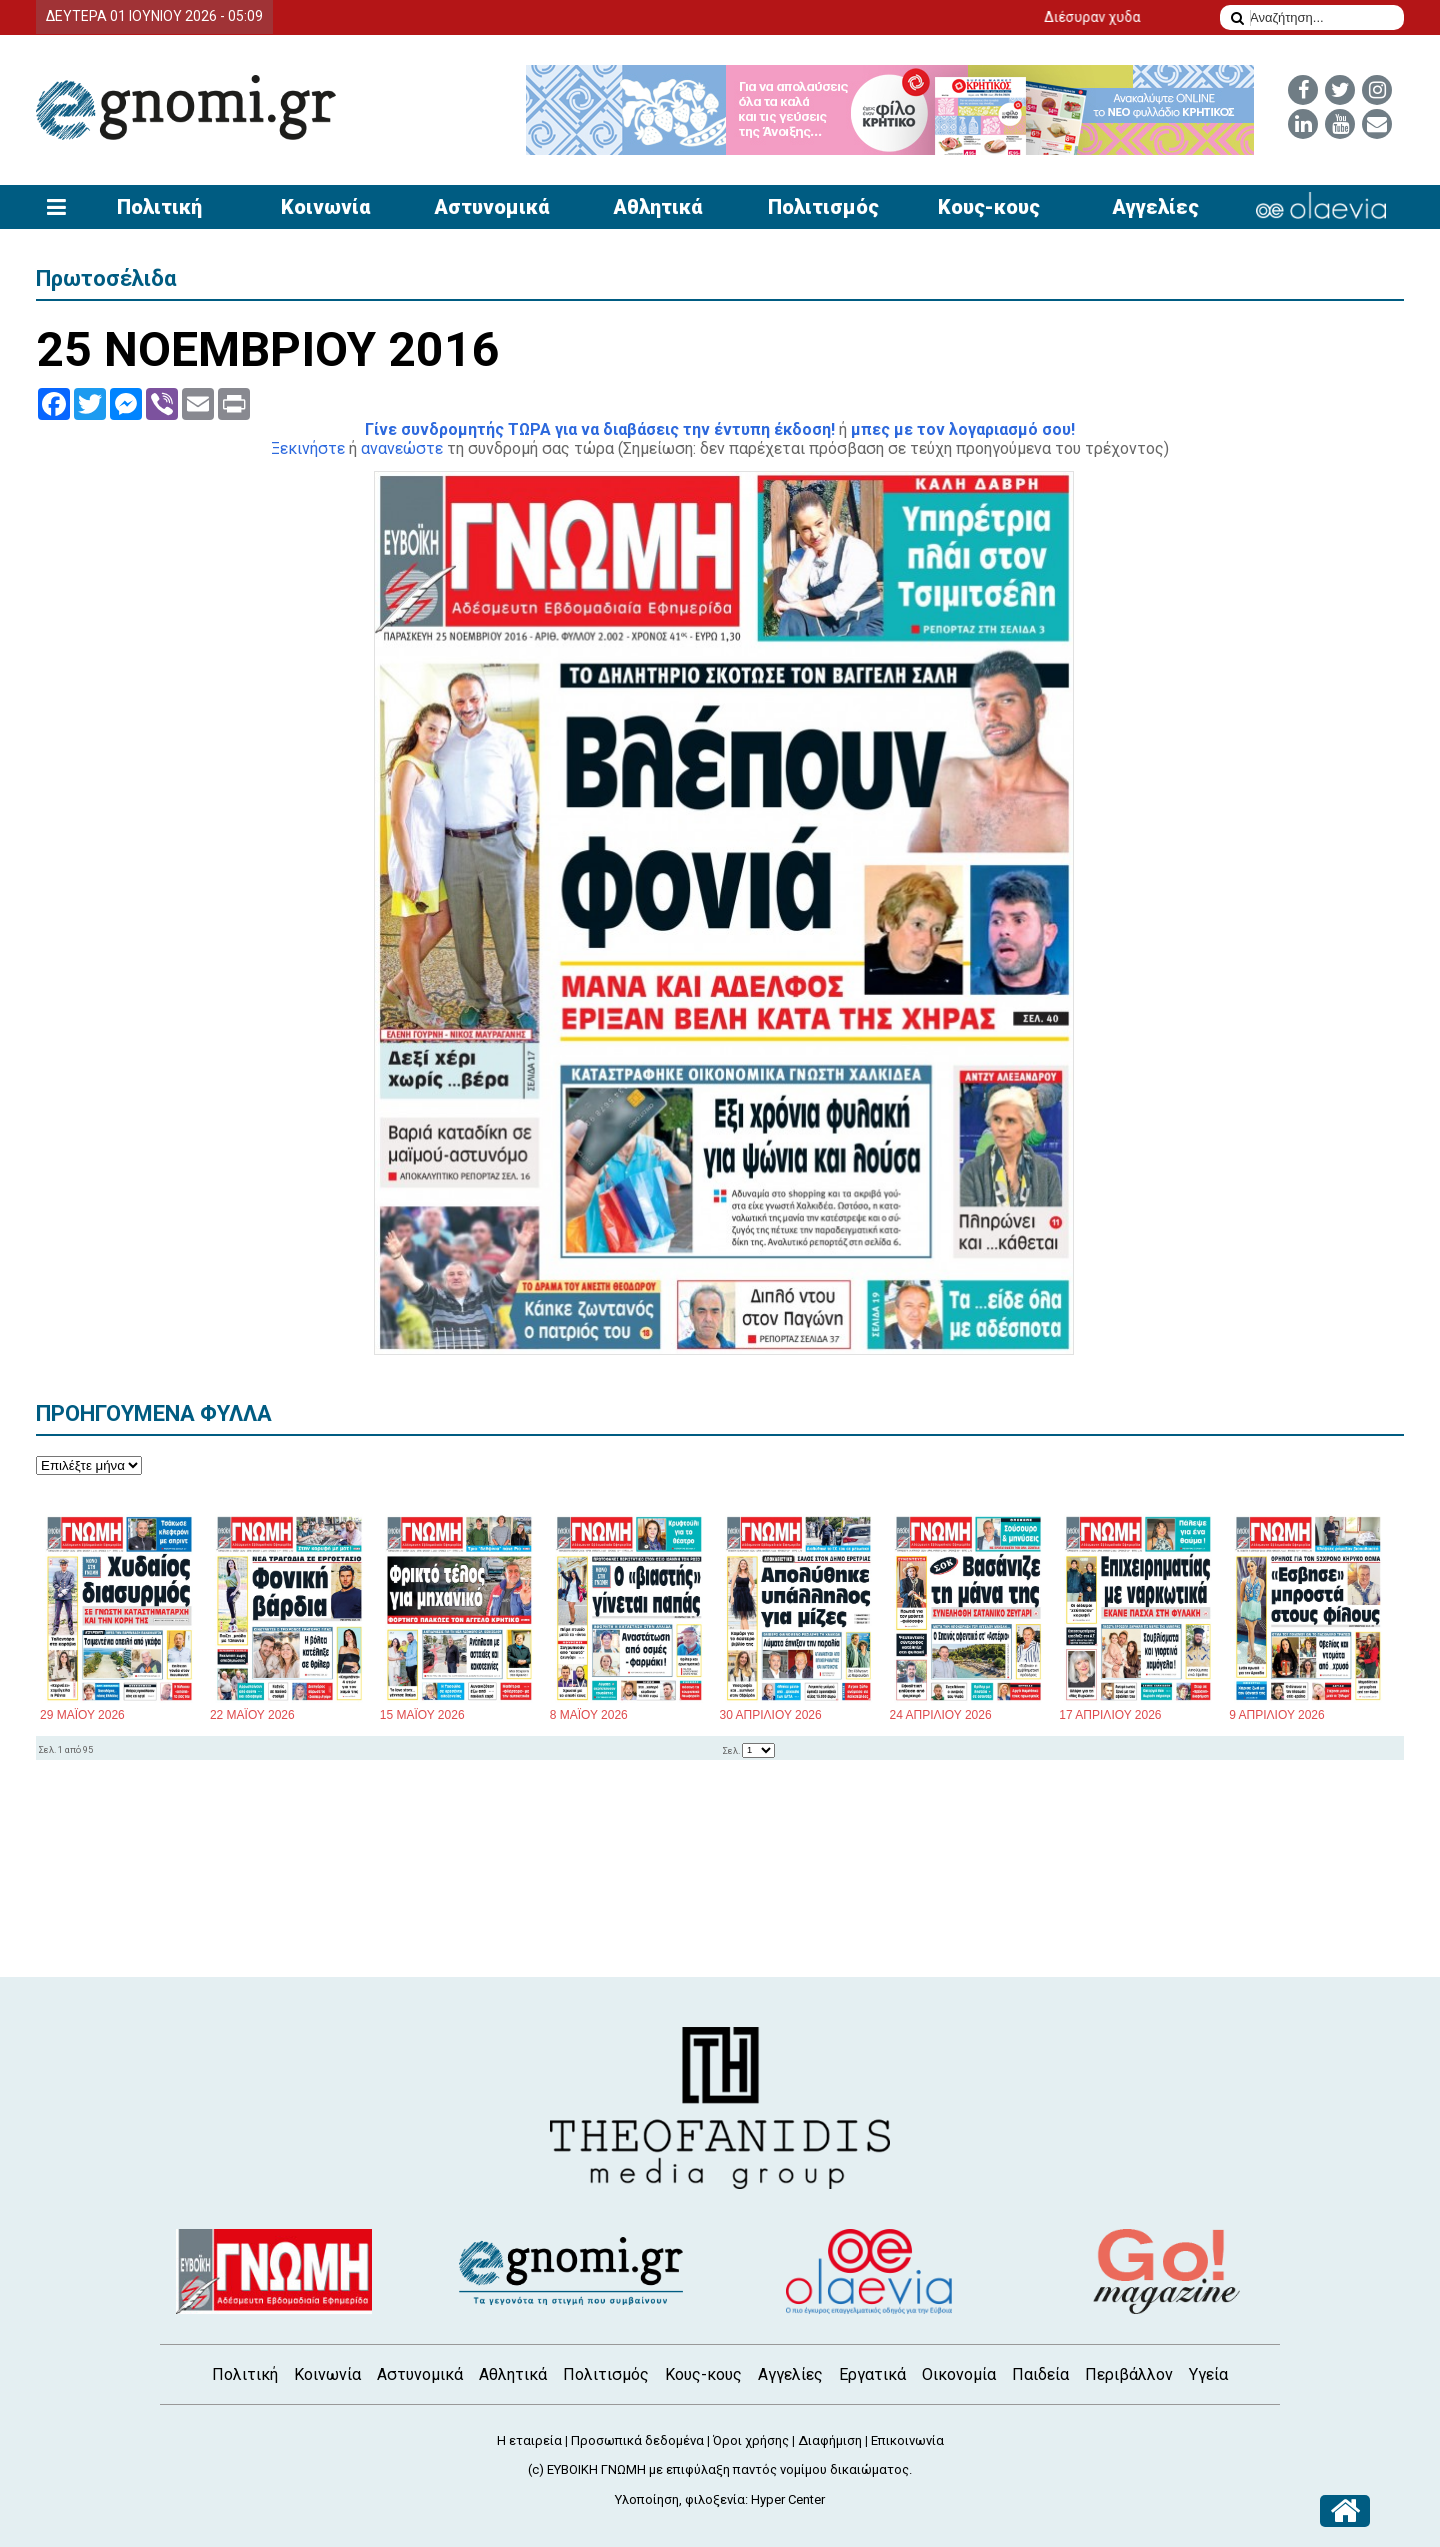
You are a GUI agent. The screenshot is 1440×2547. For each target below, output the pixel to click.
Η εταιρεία (529, 2440)
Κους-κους (989, 207)
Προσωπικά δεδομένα (637, 2440)
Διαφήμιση (830, 2440)
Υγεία (1208, 2374)
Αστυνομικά (491, 207)
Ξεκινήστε (308, 448)
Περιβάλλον (1129, 2374)
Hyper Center (788, 2499)
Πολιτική (159, 207)
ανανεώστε (402, 448)
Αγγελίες (1155, 207)
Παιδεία (1040, 2374)
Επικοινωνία (907, 2440)
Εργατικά (872, 2374)
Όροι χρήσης (751, 2440)
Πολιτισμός (823, 207)
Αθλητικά (657, 207)
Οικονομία (959, 2374)
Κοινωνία (325, 207)
